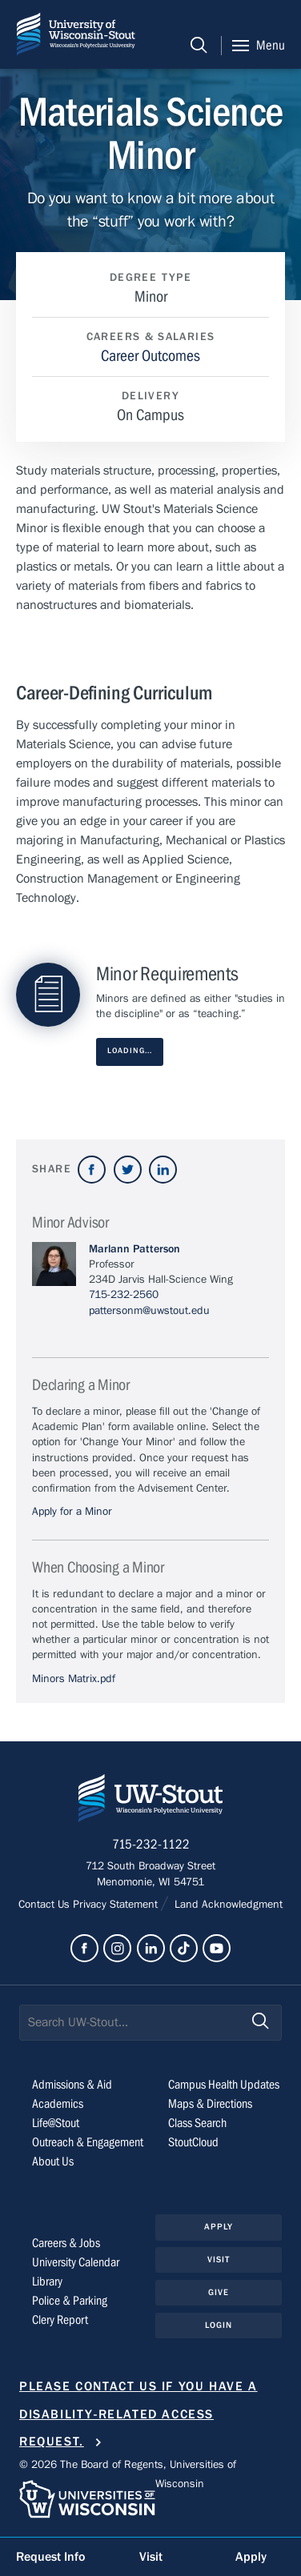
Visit (219, 2259)
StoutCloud (193, 2142)
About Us (53, 2161)
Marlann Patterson (134, 1249)
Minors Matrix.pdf (73, 1679)
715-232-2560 (124, 1294)
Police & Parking (69, 2301)
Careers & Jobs (66, 2243)
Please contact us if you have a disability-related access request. (138, 2414)
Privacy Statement (117, 1904)
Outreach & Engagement (87, 2142)
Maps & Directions (210, 2104)
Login (219, 2325)
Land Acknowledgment (227, 1904)
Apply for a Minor (72, 1511)
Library (47, 2281)
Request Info (50, 2557)
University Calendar (75, 2262)
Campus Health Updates (223, 2084)
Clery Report (60, 2320)
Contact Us (45, 1904)
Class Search (197, 2123)
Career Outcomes (150, 356)
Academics (57, 2104)
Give (218, 2292)
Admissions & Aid (72, 2084)
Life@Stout (55, 2123)
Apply (219, 2226)
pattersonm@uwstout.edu (149, 1310)
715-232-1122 (151, 1845)
